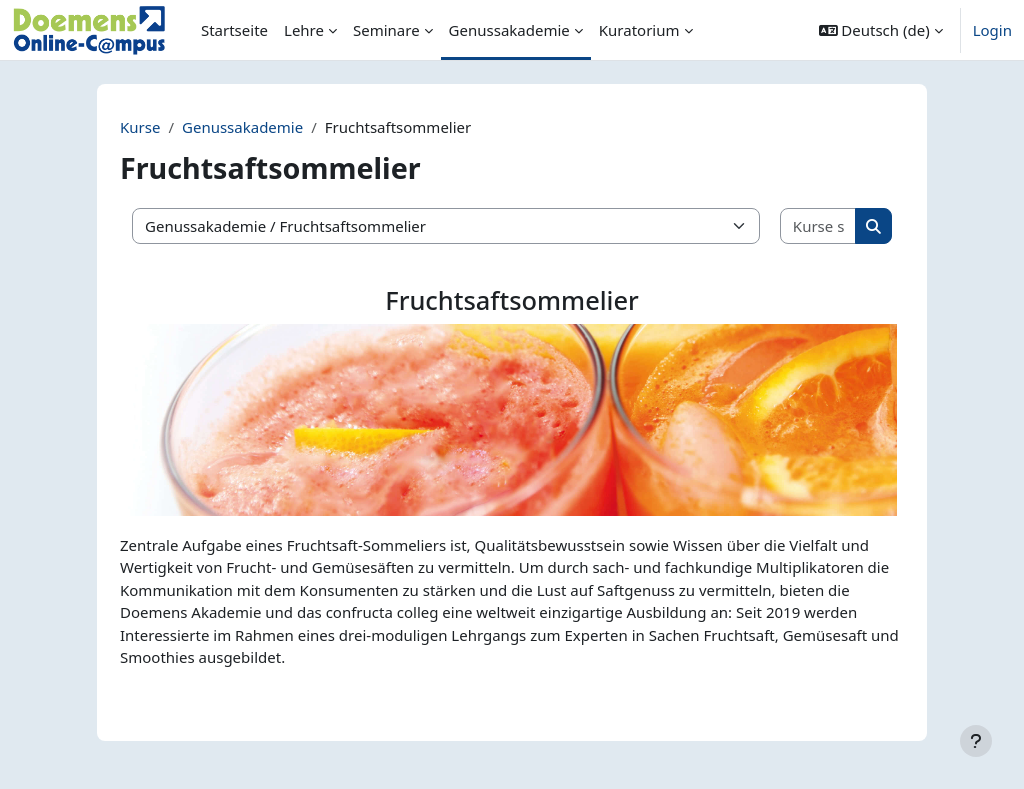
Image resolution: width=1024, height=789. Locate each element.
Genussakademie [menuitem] (509, 30)
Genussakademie (242, 127)
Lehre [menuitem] (304, 30)
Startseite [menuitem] (234, 30)
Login (992, 30)
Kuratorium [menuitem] (639, 30)
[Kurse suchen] (818, 226)
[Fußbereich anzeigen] (976, 741)
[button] (881, 30)
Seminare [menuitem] (386, 30)
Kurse (140, 127)
